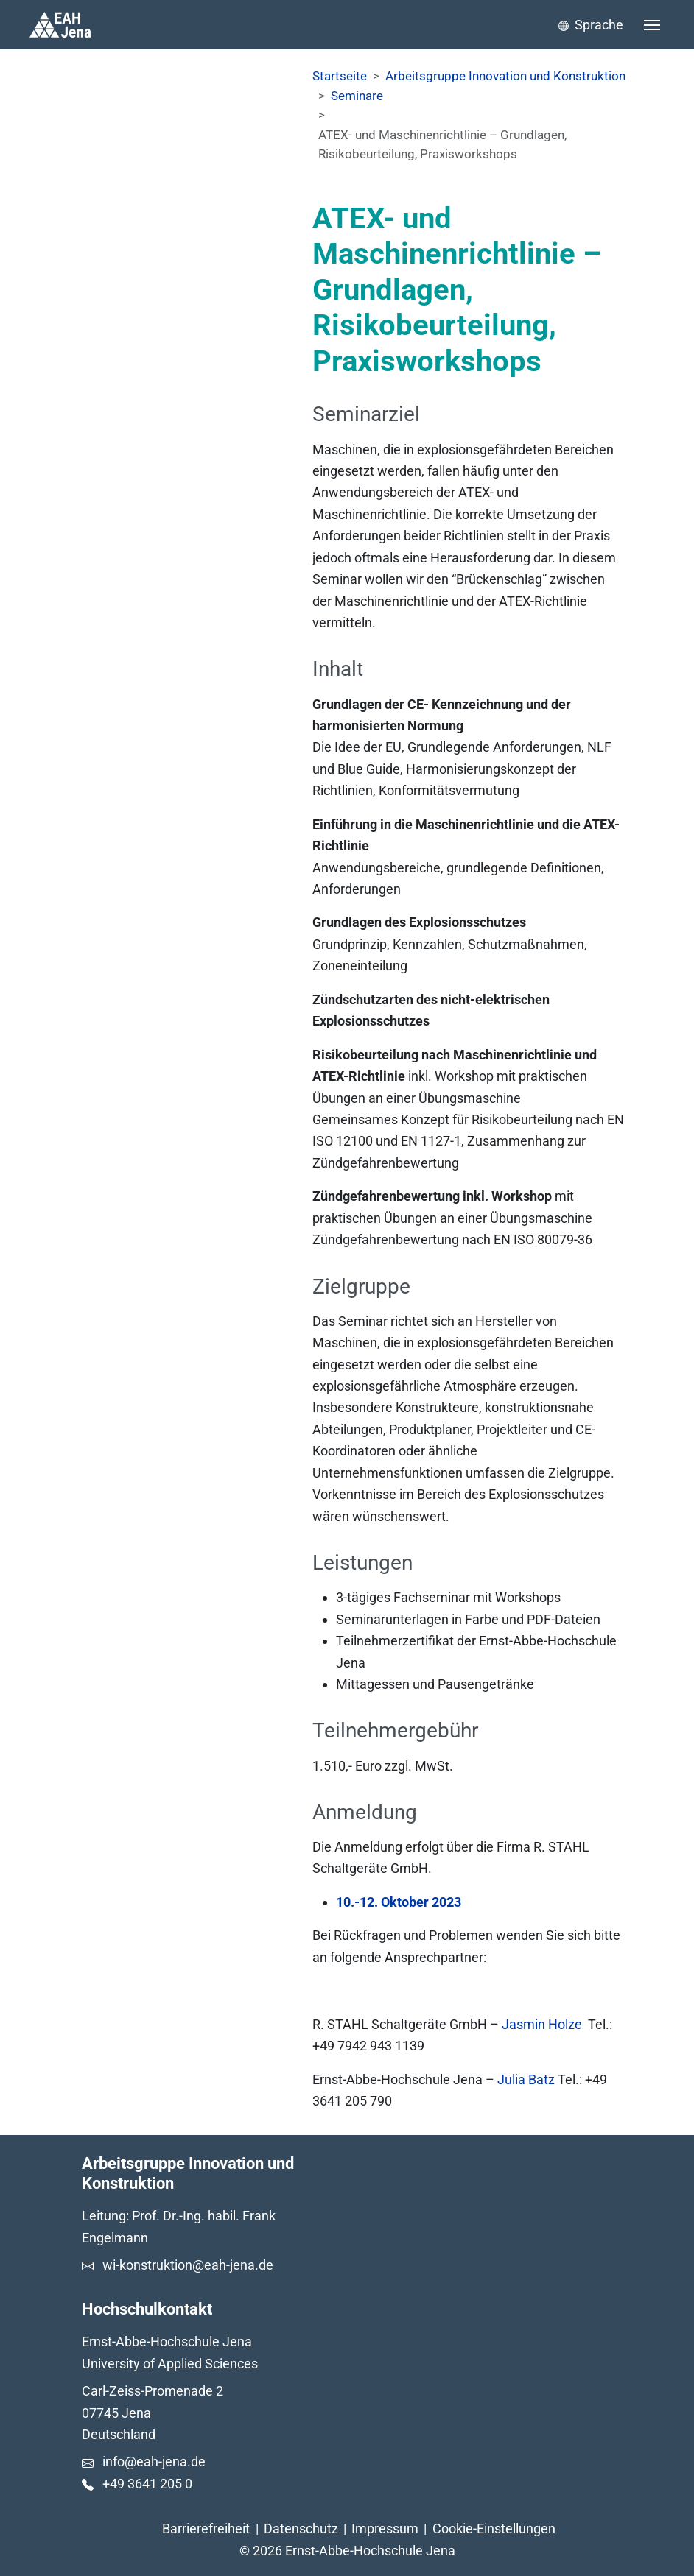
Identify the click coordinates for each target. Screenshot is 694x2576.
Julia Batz (527, 2079)
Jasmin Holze (542, 2024)
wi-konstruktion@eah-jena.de (187, 2265)
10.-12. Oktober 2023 (398, 1902)
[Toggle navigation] (652, 25)
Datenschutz (301, 2528)
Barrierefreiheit (206, 2528)
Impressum (384, 2528)
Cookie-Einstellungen (493, 2528)
